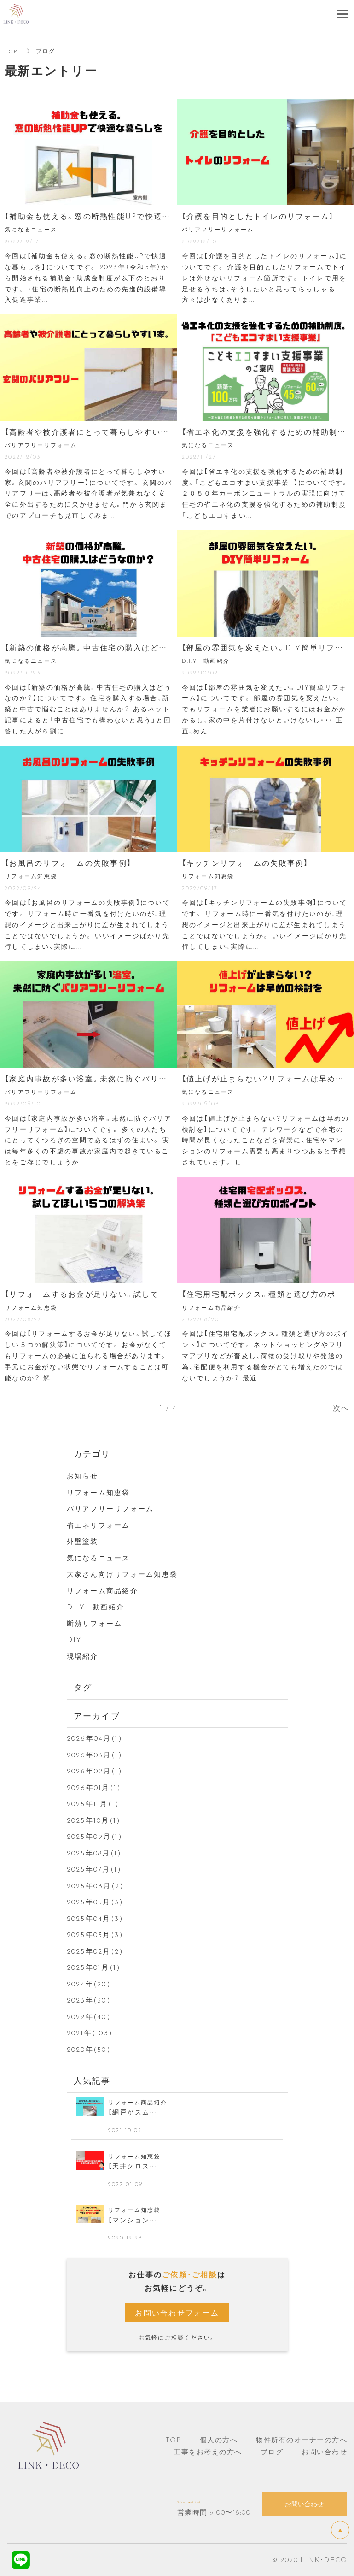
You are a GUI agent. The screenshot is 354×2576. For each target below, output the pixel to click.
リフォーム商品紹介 (102, 1590)
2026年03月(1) (95, 1754)
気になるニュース (98, 1558)
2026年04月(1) (95, 1738)
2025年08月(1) (94, 1853)
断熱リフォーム (94, 1623)
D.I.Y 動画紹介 (96, 1606)
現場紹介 (83, 1656)
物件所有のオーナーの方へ (301, 2439)
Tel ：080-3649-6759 (218, 2499)
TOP (12, 51)
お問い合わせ (324, 2451)
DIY (74, 1639)
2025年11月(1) (93, 1803)
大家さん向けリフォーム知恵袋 (122, 1574)
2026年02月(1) (95, 1771)
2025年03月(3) (95, 1934)
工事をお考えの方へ (208, 2451)
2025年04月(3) (95, 1918)
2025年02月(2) (95, 1951)
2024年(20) (89, 1984)
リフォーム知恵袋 (98, 1492)
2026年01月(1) (94, 1787)
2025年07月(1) (94, 1869)
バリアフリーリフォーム (110, 1508)
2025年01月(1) (94, 1967)
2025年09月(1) (95, 1836)
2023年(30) (89, 2000)
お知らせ (83, 1476)
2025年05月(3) (95, 1902)
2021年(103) (90, 2032)
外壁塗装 (83, 1541)
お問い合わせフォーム (177, 2312)
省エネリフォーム (98, 1525)
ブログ (272, 2451)
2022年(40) (89, 2016)
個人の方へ (219, 2439)
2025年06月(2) (95, 1885)
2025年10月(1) (94, 1820)
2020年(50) (89, 2049)
